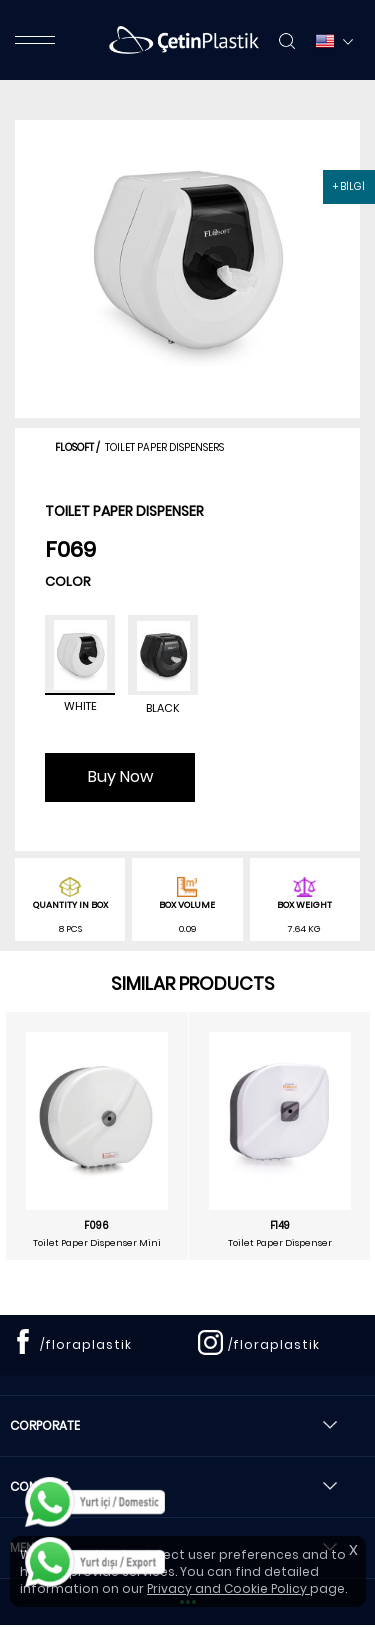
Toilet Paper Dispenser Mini (97, 1243)
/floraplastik (86, 1344)
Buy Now (120, 776)
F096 (96, 1226)
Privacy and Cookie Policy (228, 1588)
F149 (280, 1226)
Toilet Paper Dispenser (280, 1243)
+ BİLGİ (349, 186)
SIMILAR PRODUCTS (193, 983)
